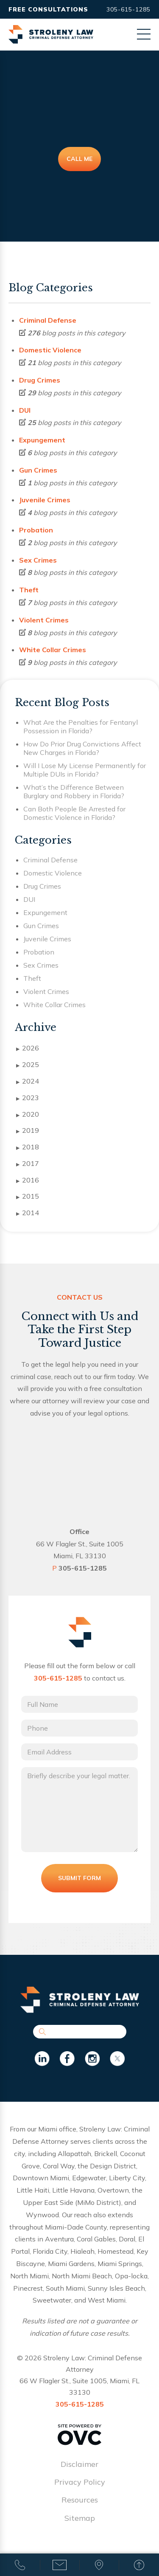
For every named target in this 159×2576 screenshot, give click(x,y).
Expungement (42, 440)
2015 (27, 1196)
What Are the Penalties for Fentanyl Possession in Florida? (80, 726)
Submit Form (79, 1878)
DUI (25, 410)
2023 (27, 1098)
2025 (27, 1065)
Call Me (79, 159)
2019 (27, 1130)
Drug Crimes (39, 380)
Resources (79, 2500)
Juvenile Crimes (44, 499)
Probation (36, 530)
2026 (27, 1048)
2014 (27, 1213)
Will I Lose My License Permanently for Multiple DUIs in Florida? (84, 769)
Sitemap (79, 2518)
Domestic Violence (50, 350)
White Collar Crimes (52, 649)
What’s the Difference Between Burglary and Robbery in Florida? (73, 791)
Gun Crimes (38, 470)
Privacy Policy (79, 2482)
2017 (27, 1163)
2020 (27, 1114)
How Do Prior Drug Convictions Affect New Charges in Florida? (82, 748)
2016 (27, 1180)
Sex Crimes (38, 560)
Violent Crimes (44, 620)
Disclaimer (79, 2464)
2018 (27, 1147)
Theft (29, 590)
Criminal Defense (47, 320)
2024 (27, 1081)
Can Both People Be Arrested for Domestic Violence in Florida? (74, 813)
